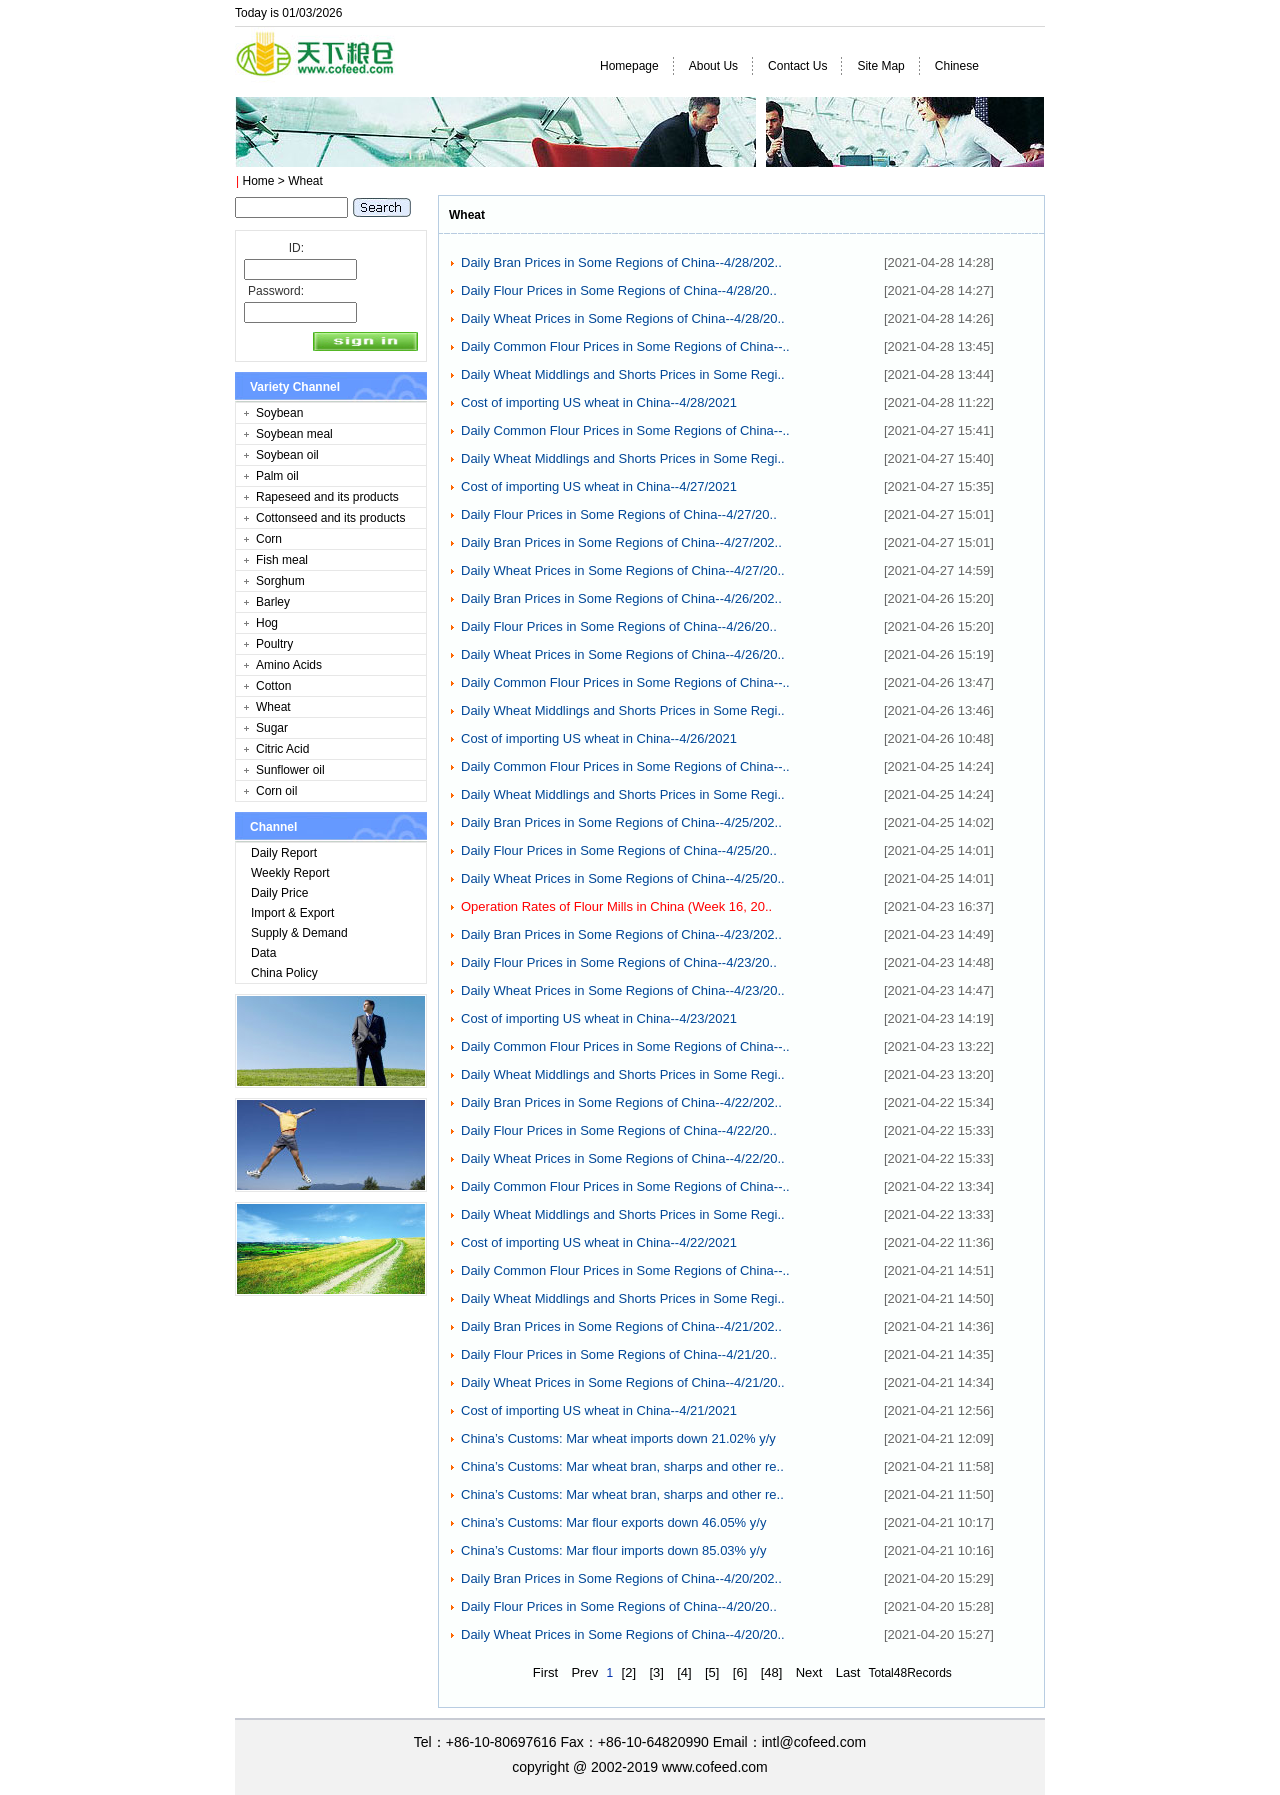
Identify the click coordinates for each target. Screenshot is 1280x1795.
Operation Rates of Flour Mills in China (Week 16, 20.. (616, 906)
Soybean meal (294, 434)
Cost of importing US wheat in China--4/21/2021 (599, 1410)
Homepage (629, 66)
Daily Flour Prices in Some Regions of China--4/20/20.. (619, 1606)
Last (848, 1672)
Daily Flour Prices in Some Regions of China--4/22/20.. (619, 1130)
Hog (267, 623)
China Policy (284, 973)
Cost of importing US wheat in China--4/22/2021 (599, 1242)
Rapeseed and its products (327, 497)
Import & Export (292, 913)
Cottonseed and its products (330, 518)
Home (258, 181)
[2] (629, 1672)
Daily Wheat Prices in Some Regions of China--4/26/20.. (623, 654)
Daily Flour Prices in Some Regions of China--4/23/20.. (619, 962)
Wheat (273, 707)
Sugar (272, 728)
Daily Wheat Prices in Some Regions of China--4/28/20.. (623, 318)
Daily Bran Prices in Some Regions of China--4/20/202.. (621, 1578)
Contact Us (797, 66)
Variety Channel (295, 387)
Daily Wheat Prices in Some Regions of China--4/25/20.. (623, 878)
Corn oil (276, 791)
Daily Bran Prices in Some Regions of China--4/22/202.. (621, 1102)
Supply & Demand (299, 933)
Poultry (274, 644)
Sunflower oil (290, 770)
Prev (584, 1672)
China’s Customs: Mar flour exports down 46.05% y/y (613, 1522)
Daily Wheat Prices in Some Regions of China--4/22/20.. (623, 1158)
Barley (273, 602)
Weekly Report (290, 873)
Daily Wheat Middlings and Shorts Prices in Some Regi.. (623, 374)
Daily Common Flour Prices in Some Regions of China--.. (625, 346)
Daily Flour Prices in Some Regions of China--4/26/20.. (619, 626)
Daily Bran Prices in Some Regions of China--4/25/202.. (621, 822)
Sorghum (280, 581)
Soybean (279, 413)
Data (263, 953)
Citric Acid (282, 749)
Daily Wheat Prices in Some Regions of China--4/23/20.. (623, 990)
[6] (740, 1672)
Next (809, 1672)
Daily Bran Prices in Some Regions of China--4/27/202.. (621, 542)
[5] (712, 1672)
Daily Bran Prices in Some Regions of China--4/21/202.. (621, 1326)
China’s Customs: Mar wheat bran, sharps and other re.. (622, 1466)
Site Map (880, 66)
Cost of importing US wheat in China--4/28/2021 (599, 402)
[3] (656, 1672)
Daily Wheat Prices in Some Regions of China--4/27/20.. (623, 570)
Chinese (957, 66)
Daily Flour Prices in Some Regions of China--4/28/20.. (619, 290)
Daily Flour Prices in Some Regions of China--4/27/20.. (619, 514)
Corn (269, 539)
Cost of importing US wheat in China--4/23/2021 (599, 1018)
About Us (713, 66)
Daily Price (279, 893)
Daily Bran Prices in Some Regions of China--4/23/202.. (621, 934)
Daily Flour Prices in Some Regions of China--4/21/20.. (619, 1354)
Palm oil (277, 476)
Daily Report (284, 853)
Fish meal (282, 560)
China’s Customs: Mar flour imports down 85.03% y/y (613, 1550)
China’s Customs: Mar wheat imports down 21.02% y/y (618, 1438)
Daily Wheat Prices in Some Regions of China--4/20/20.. (623, 1634)
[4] (684, 1672)
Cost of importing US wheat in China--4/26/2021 (599, 738)
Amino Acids (289, 665)
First (545, 1672)
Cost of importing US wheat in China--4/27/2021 (599, 486)
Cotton (273, 686)
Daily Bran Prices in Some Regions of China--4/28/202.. (621, 262)
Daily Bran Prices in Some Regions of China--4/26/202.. (621, 598)
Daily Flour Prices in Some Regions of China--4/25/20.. (619, 850)
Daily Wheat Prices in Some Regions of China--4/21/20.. (623, 1382)
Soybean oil (287, 455)
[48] (772, 1672)
